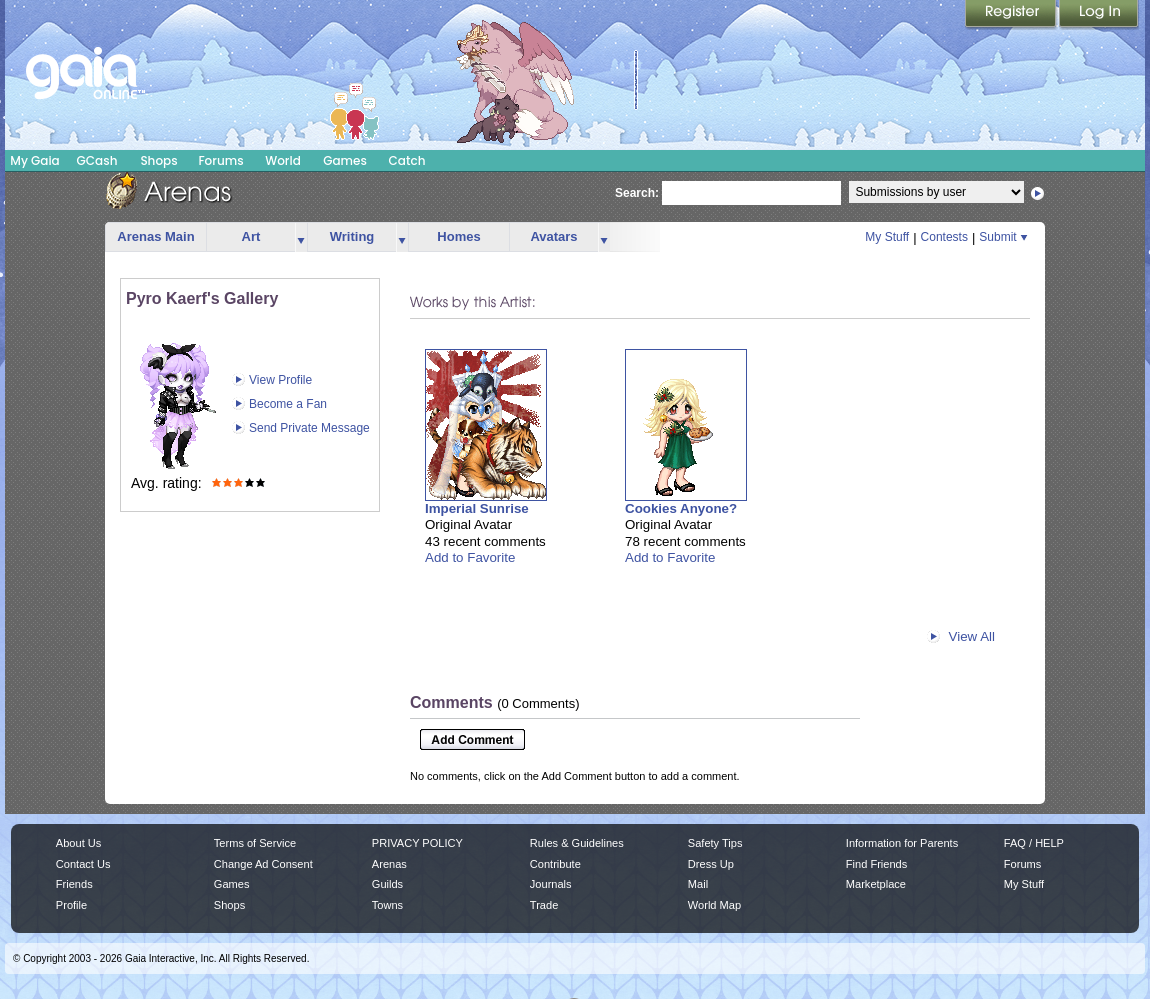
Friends (74, 884)
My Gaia (34, 160)
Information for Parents (902, 843)
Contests (944, 237)
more (301, 237)
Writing (352, 236)
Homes (458, 236)
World (283, 160)
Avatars (553, 236)
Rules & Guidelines (577, 843)
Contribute (555, 864)
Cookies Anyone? (681, 508)
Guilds (387, 884)
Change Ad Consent (263, 864)
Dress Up (711, 864)
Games (345, 160)
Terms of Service (255, 843)
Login (1099, 15)
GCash (97, 160)
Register (1012, 15)
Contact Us (83, 864)
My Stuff (887, 237)
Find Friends (876, 864)
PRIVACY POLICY (417, 843)
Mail (698, 884)
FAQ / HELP (1034, 843)
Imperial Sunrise (477, 508)
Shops (158, 160)
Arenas (389, 864)
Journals (551, 884)
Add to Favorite (470, 557)
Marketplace (876, 884)
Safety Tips (715, 843)
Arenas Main (155, 236)
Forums (220, 160)
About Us (78, 843)
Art (251, 236)
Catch (407, 160)
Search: (637, 193)
